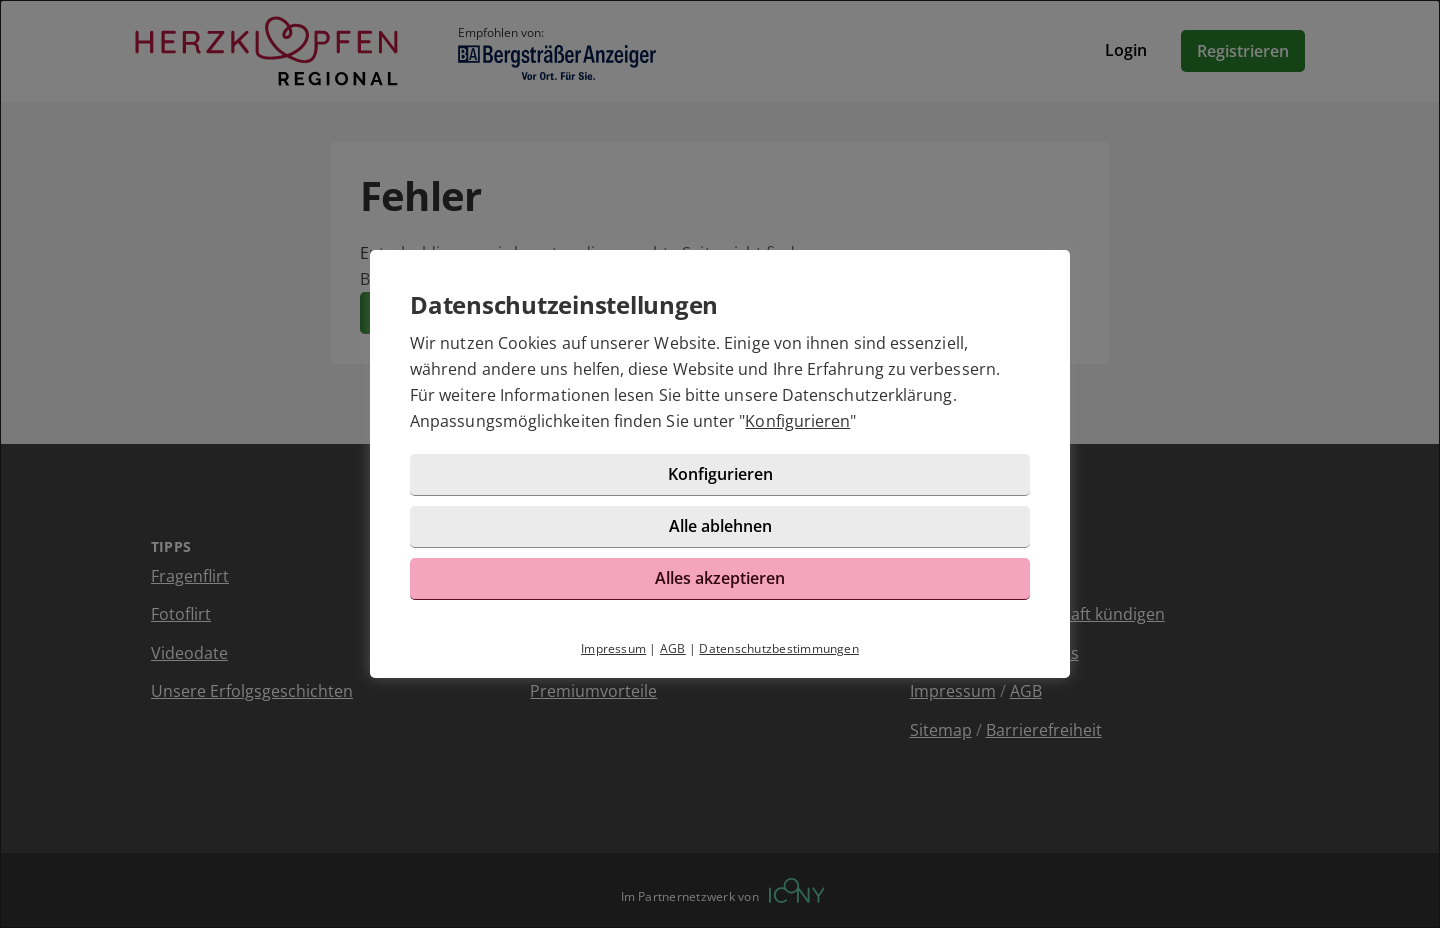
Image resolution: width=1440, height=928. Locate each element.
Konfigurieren (797, 421)
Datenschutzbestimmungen (779, 648)
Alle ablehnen (720, 526)
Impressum (613, 648)
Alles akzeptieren (720, 578)
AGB (673, 648)
